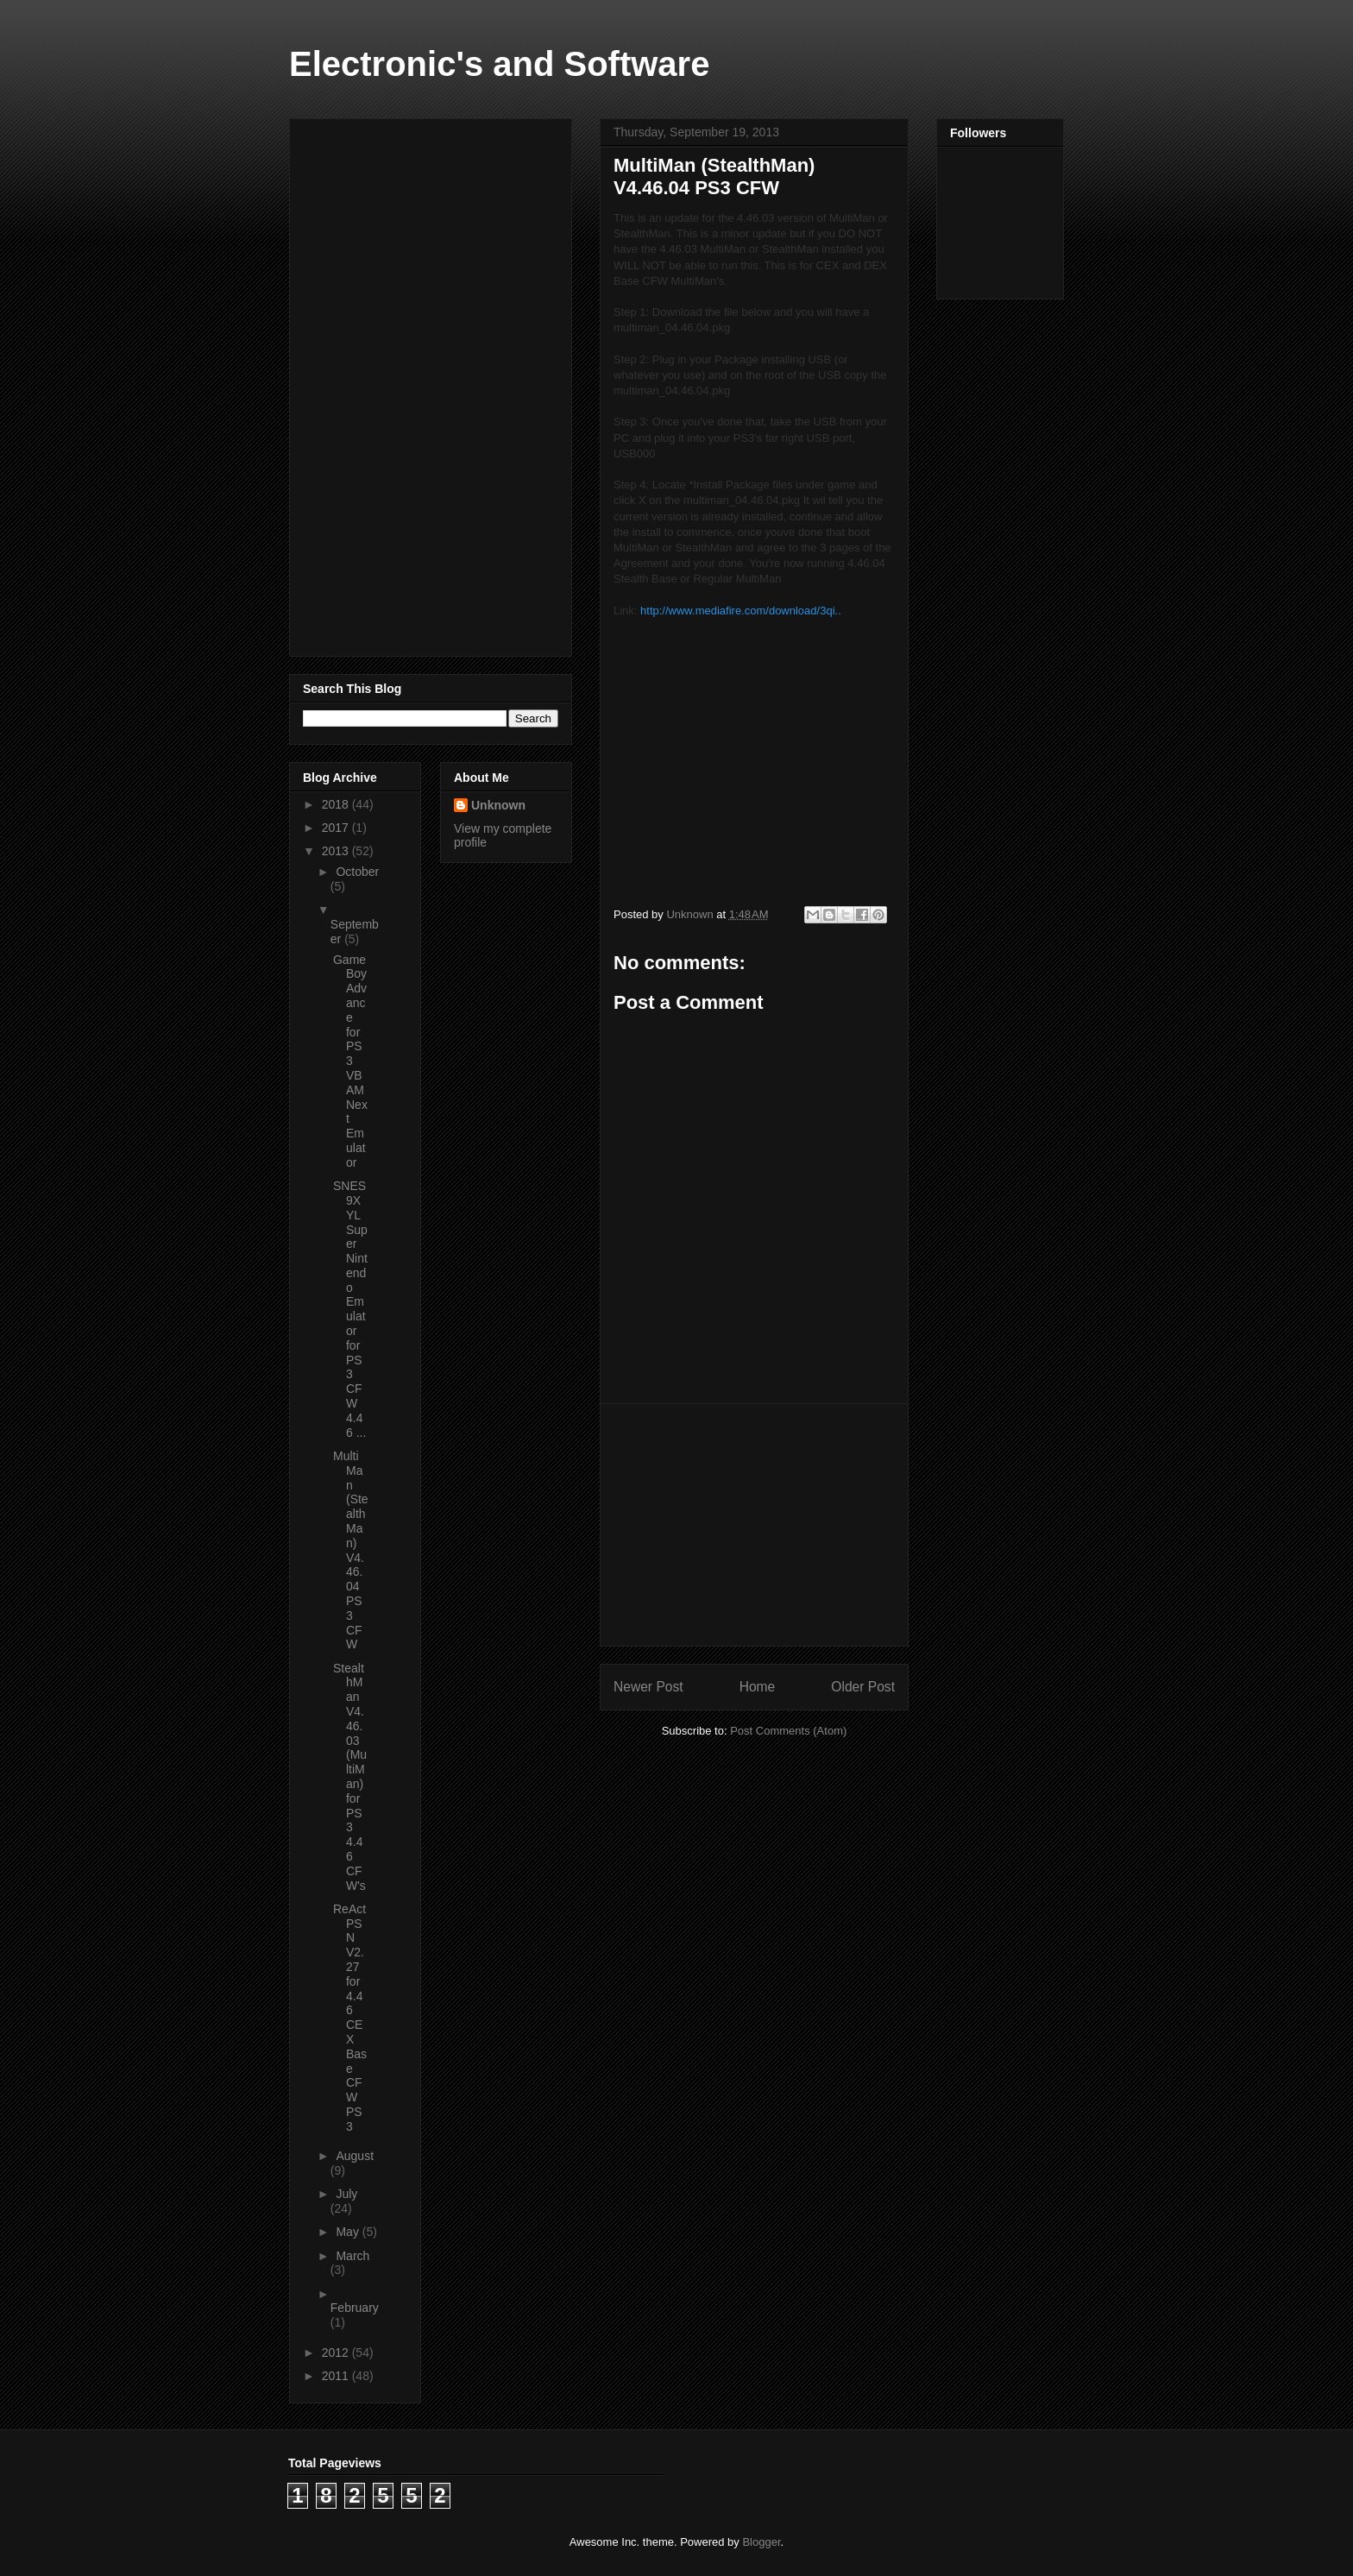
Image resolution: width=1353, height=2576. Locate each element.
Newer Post (648, 1686)
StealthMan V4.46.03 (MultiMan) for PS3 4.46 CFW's (350, 1777)
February (354, 2308)
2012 (337, 2352)
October (357, 872)
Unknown (498, 805)
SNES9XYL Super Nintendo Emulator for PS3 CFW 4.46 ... (350, 1309)
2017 (337, 828)
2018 (337, 804)
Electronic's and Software (499, 64)
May (349, 2232)
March (352, 2256)
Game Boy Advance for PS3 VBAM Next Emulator (350, 1061)
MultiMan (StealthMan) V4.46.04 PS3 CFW (350, 1550)
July (346, 2194)
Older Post (863, 1686)
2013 (337, 851)
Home (757, 1686)
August (355, 2156)
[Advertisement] (754, 1525)
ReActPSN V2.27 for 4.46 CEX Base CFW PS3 (350, 2017)
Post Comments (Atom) (788, 1730)
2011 (337, 2376)
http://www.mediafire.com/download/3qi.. (740, 610)
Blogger (761, 2541)
